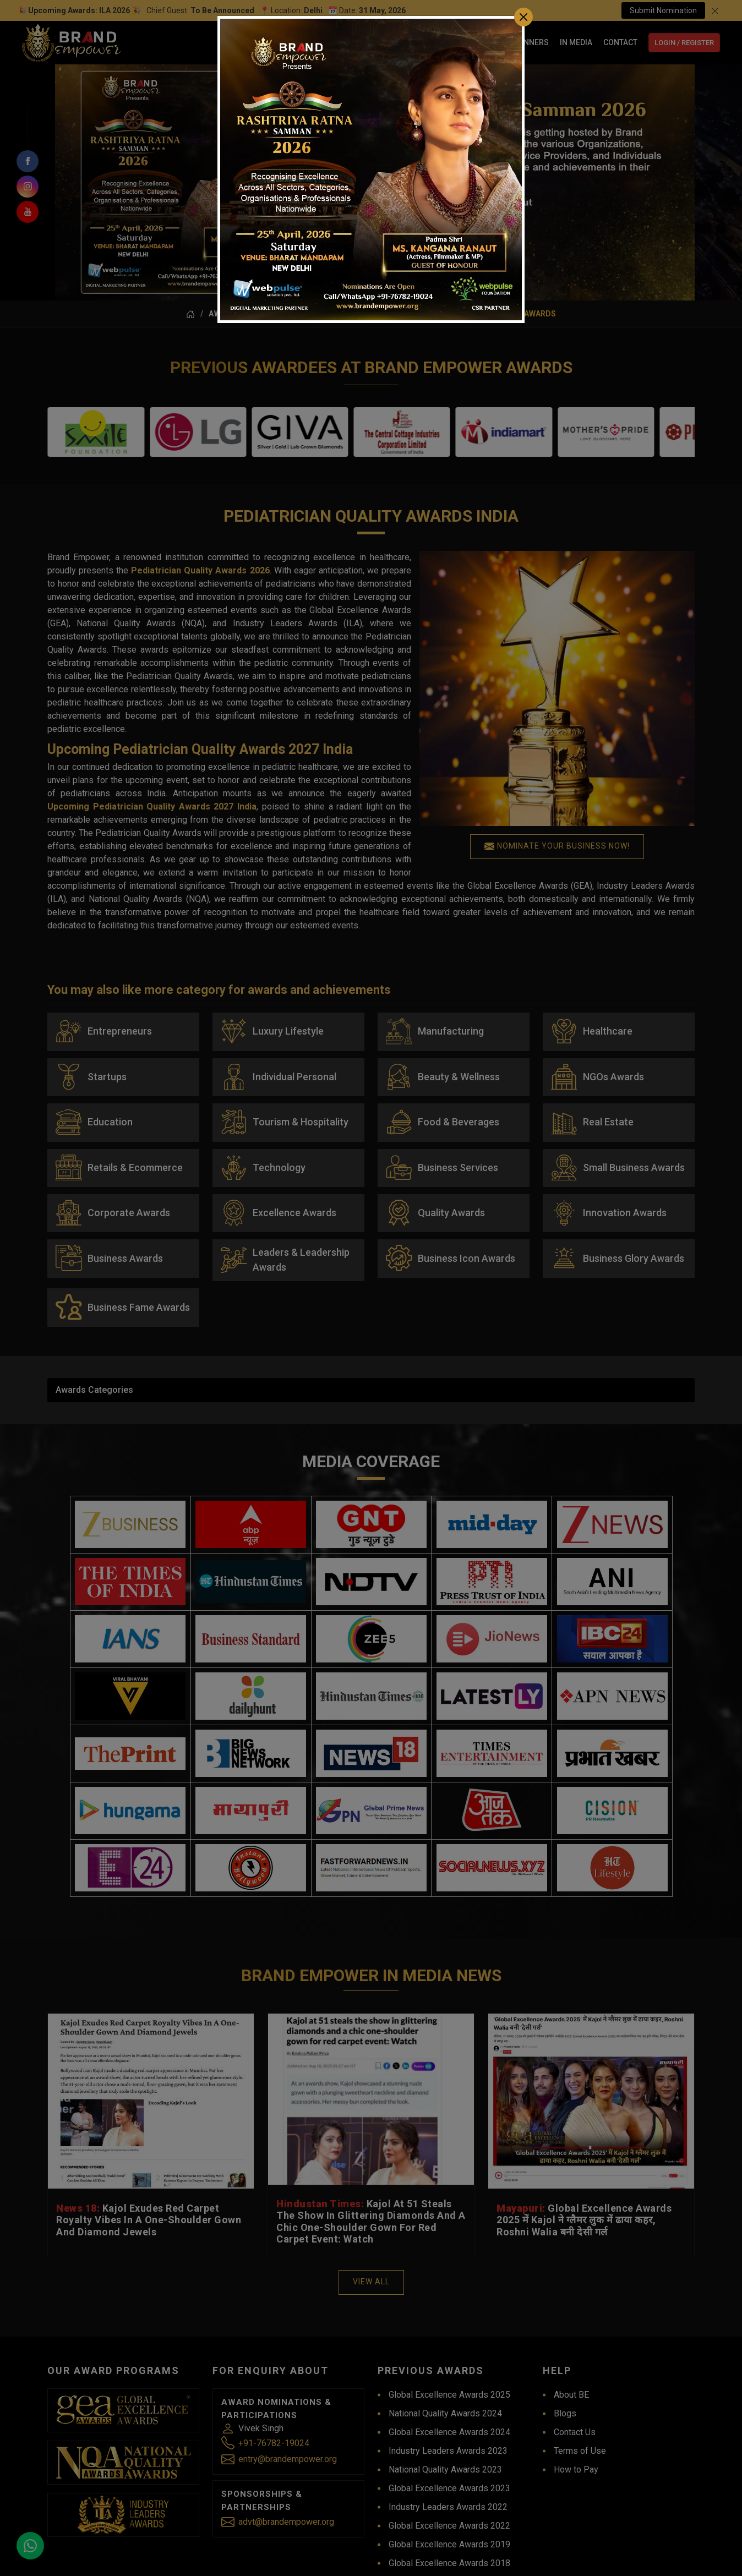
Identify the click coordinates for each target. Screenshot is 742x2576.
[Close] (523, 17)
